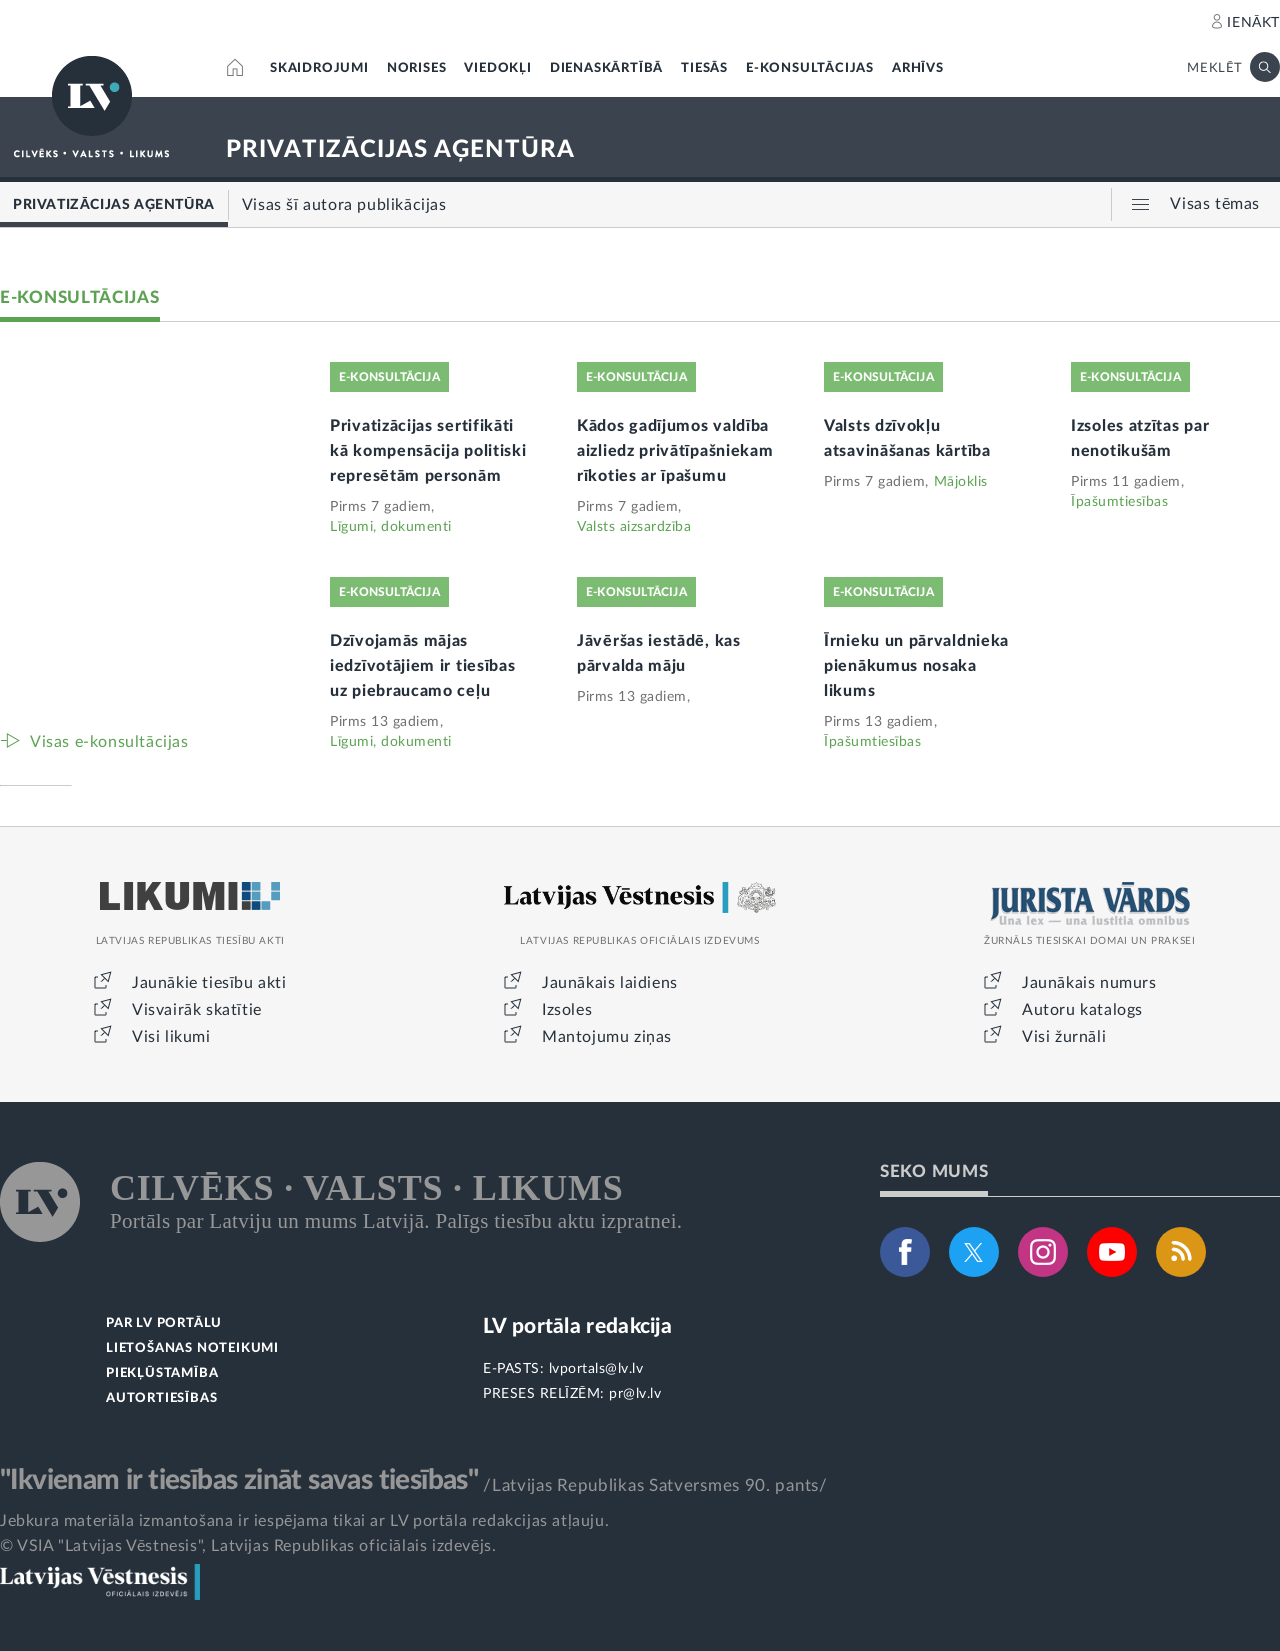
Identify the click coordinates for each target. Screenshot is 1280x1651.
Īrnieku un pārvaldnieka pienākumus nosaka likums (916, 666)
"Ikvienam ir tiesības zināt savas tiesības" (239, 1480)
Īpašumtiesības (1119, 502)
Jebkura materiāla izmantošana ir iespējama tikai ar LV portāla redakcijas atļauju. (304, 1521)
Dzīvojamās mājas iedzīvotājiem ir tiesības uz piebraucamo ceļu (423, 666)
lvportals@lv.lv (596, 1369)
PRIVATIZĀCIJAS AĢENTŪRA (400, 150)
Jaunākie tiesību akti (209, 983)
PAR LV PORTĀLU (164, 1323)
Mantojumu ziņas (607, 1037)
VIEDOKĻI (497, 68)
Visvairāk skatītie (197, 1010)
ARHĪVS (918, 68)
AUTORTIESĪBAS (161, 1398)
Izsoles (567, 1010)
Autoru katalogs (1082, 1010)
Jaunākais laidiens (610, 983)
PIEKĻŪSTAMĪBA (162, 1373)
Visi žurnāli (1064, 1037)
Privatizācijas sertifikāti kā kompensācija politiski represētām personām (428, 451)
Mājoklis (961, 482)
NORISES (417, 68)
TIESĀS (704, 68)
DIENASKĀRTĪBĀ (606, 68)
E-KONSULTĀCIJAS (810, 68)
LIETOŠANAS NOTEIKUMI (192, 1348)
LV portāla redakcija (577, 1326)
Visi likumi (171, 1037)
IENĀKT (1253, 23)
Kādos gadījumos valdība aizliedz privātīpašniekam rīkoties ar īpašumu (675, 451)
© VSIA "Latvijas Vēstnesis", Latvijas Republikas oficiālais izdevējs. (248, 1546)
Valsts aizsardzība (634, 527)
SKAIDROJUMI (319, 68)
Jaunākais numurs (1089, 983)
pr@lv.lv (635, 1394)
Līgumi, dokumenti (391, 527)
